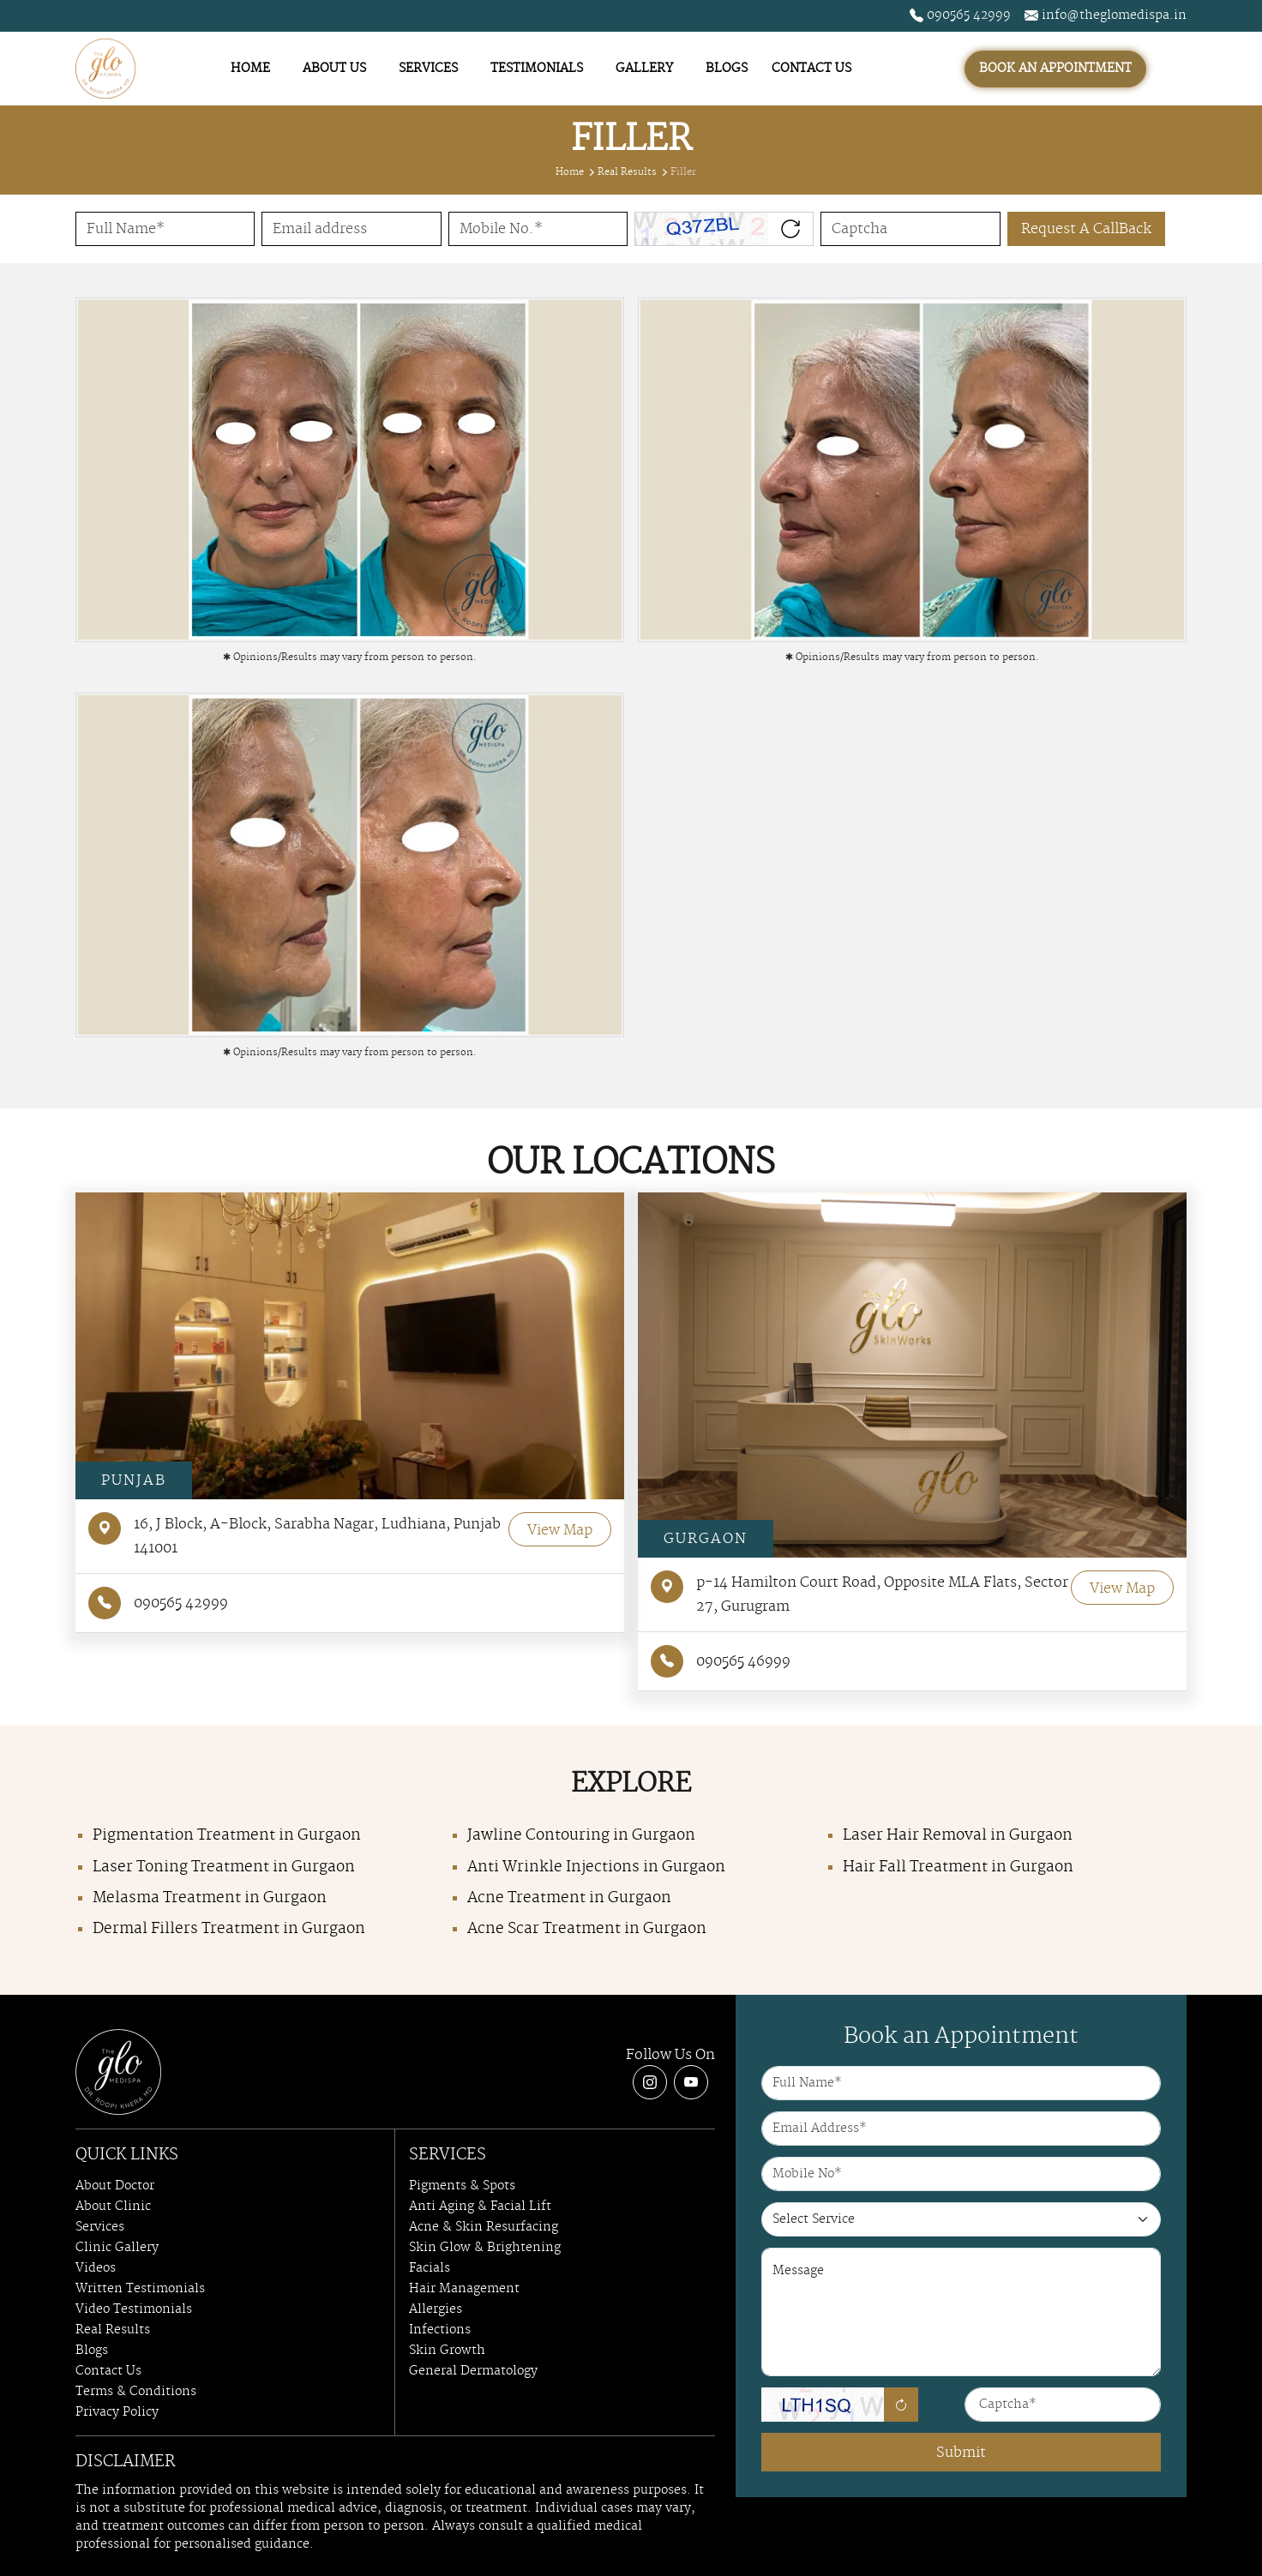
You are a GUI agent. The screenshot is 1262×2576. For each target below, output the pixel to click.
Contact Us (108, 2371)
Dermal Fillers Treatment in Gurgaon (229, 1928)
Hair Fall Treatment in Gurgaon (958, 1867)
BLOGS (727, 68)
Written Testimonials (140, 2289)
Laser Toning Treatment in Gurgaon (224, 1867)
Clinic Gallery (117, 2247)
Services (99, 2227)
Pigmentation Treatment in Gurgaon (227, 1835)
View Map (559, 1530)
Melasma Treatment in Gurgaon (210, 1897)
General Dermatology (473, 2371)
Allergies (435, 2309)
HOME (250, 68)
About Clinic (113, 2206)
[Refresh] (901, 2404)
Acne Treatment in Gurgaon (569, 1897)
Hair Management (464, 2289)
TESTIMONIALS (536, 68)
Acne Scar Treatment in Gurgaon (586, 1928)
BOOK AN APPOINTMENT (1055, 68)
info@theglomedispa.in (1106, 15)
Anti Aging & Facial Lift (480, 2206)
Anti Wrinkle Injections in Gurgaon (596, 1867)
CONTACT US (811, 68)
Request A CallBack (1086, 228)
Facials (429, 2268)
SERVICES (428, 68)
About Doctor (114, 2186)
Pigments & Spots (462, 2186)
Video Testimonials (133, 2309)
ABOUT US (334, 68)
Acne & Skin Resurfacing (483, 2227)
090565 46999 (720, 1661)
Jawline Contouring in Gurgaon (581, 1835)
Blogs (91, 2350)
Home (570, 172)
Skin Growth (447, 2350)
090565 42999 (960, 15)
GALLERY (644, 68)
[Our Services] (961, 2219)
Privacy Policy (117, 2412)
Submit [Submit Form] (961, 2452)
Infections (440, 2330)
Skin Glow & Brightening (485, 2247)
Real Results (627, 172)
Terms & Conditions (135, 2391)
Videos (95, 2268)
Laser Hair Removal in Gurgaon (958, 1835)
